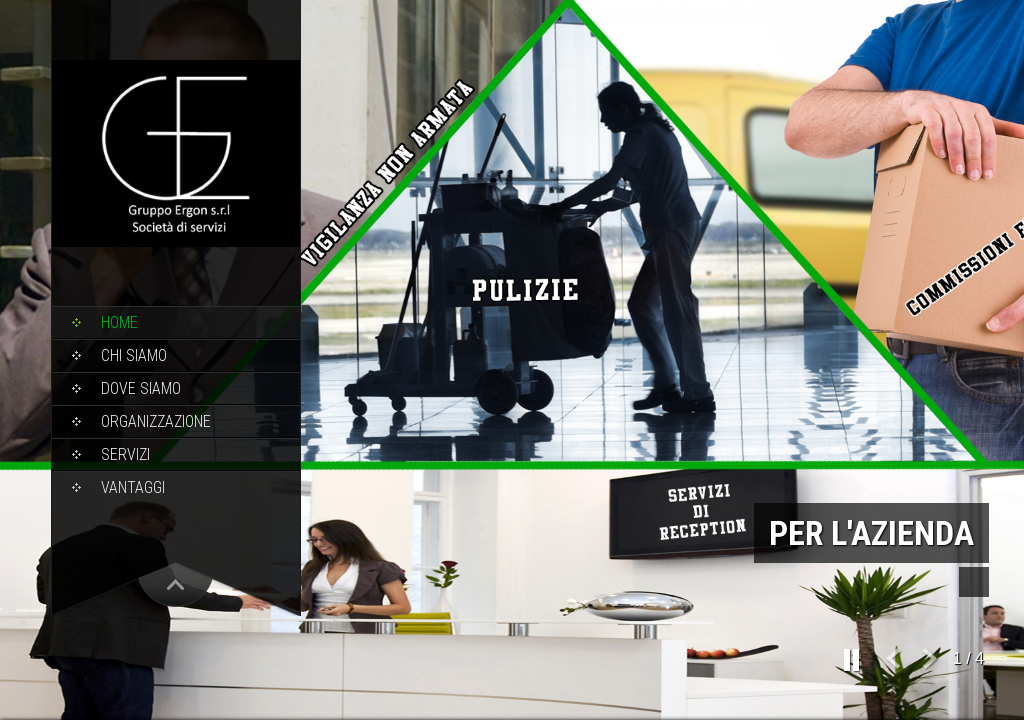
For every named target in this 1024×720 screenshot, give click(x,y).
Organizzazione (156, 421)
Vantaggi (133, 487)
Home (119, 322)
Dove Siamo (141, 388)
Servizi (125, 454)
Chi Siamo (134, 355)
